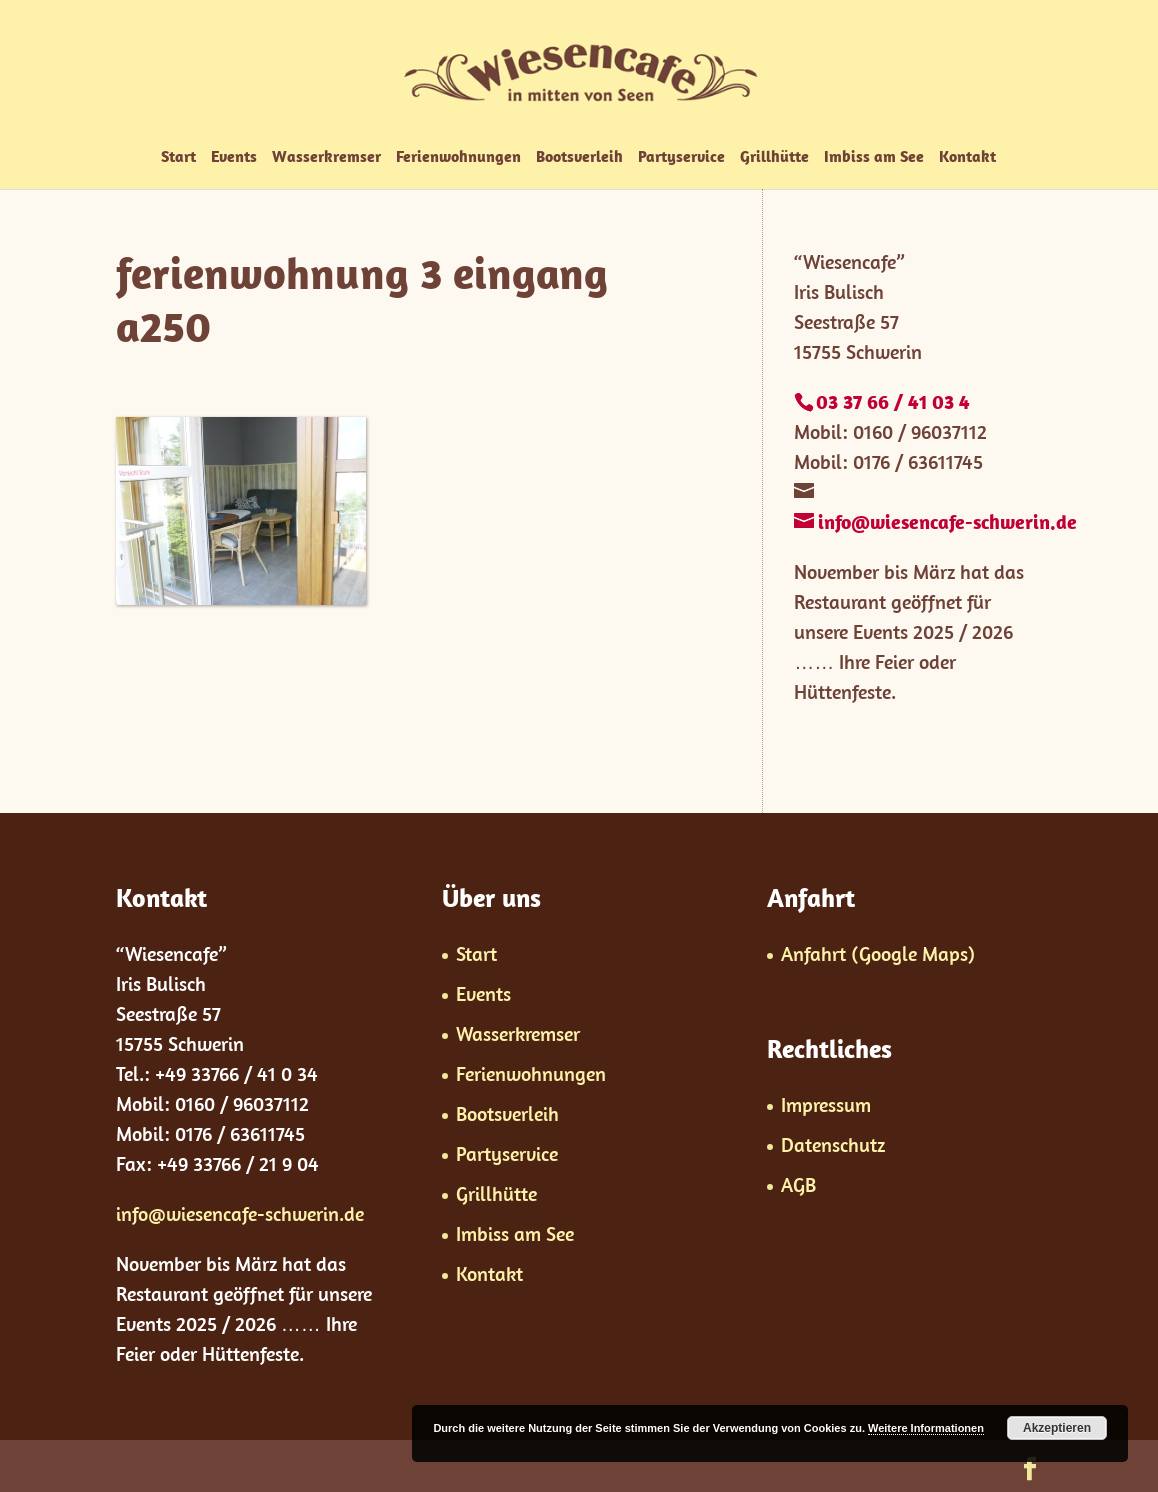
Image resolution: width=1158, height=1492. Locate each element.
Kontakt (967, 157)
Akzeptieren (1057, 1428)
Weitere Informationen (926, 1428)
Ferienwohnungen (458, 157)
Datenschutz (833, 1144)
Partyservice (681, 157)
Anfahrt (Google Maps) (878, 953)
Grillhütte (774, 157)
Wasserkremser (326, 157)
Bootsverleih (579, 157)
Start (178, 157)
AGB (798, 1184)
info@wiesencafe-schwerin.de (240, 1213)
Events (234, 157)
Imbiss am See (874, 157)
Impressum (826, 1104)
